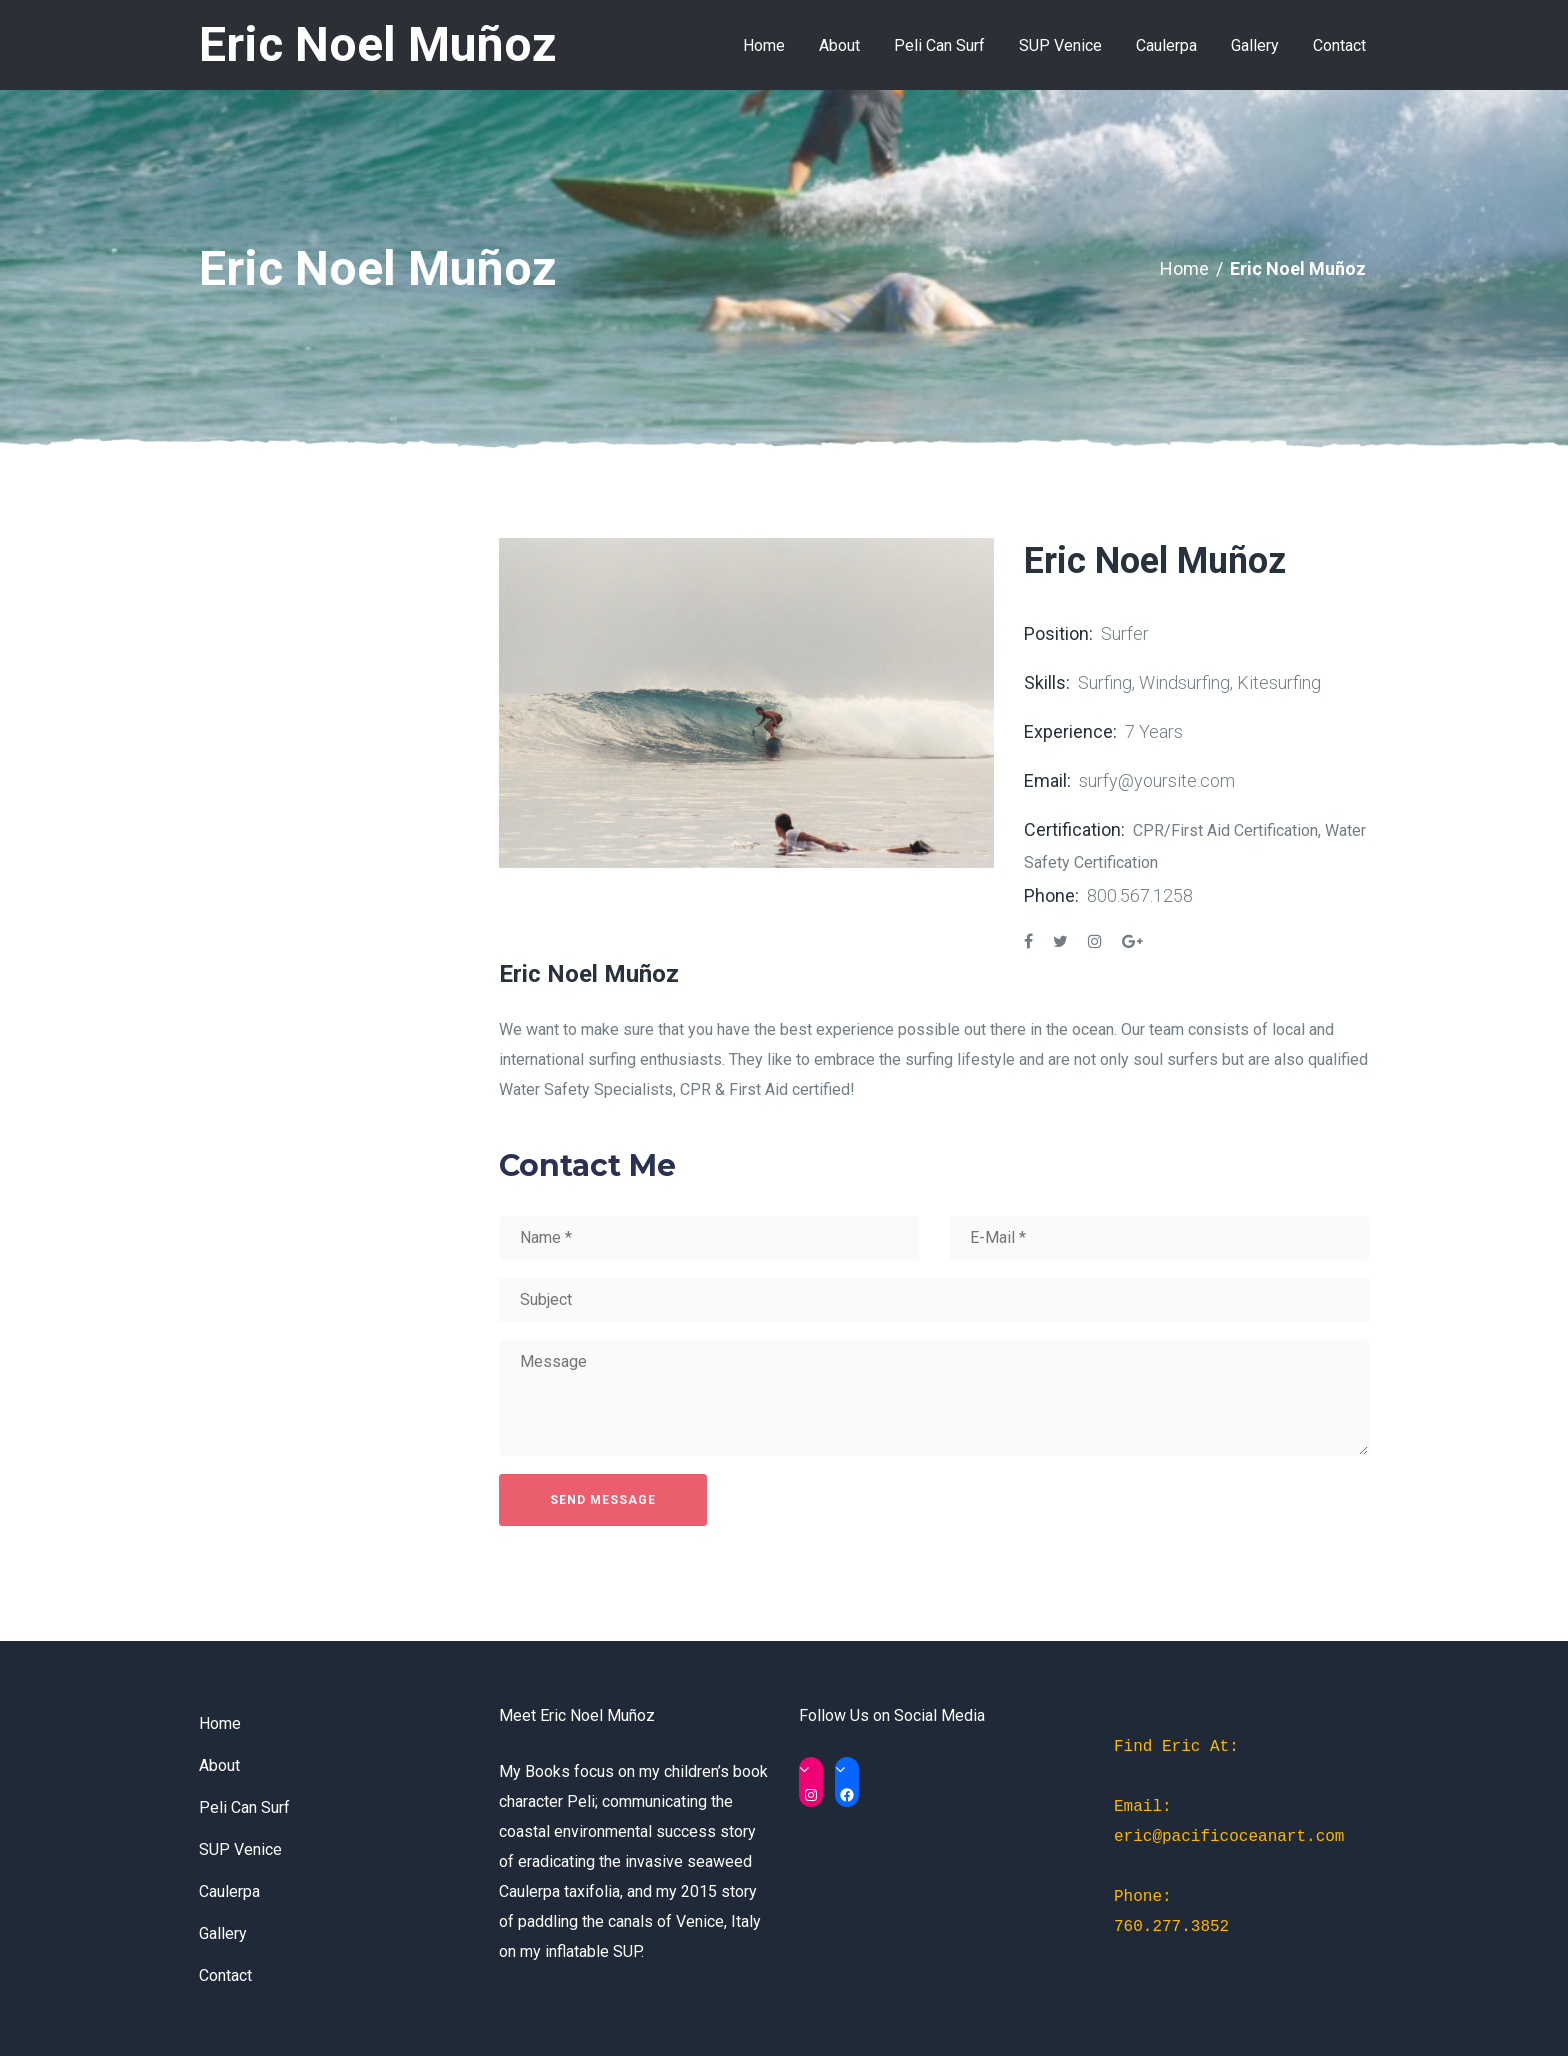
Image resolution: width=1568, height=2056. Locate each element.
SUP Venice (240, 1849)
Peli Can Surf (244, 1807)
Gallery (223, 1933)
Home (1184, 268)
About (219, 1765)
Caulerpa (229, 1891)
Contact (225, 1975)
